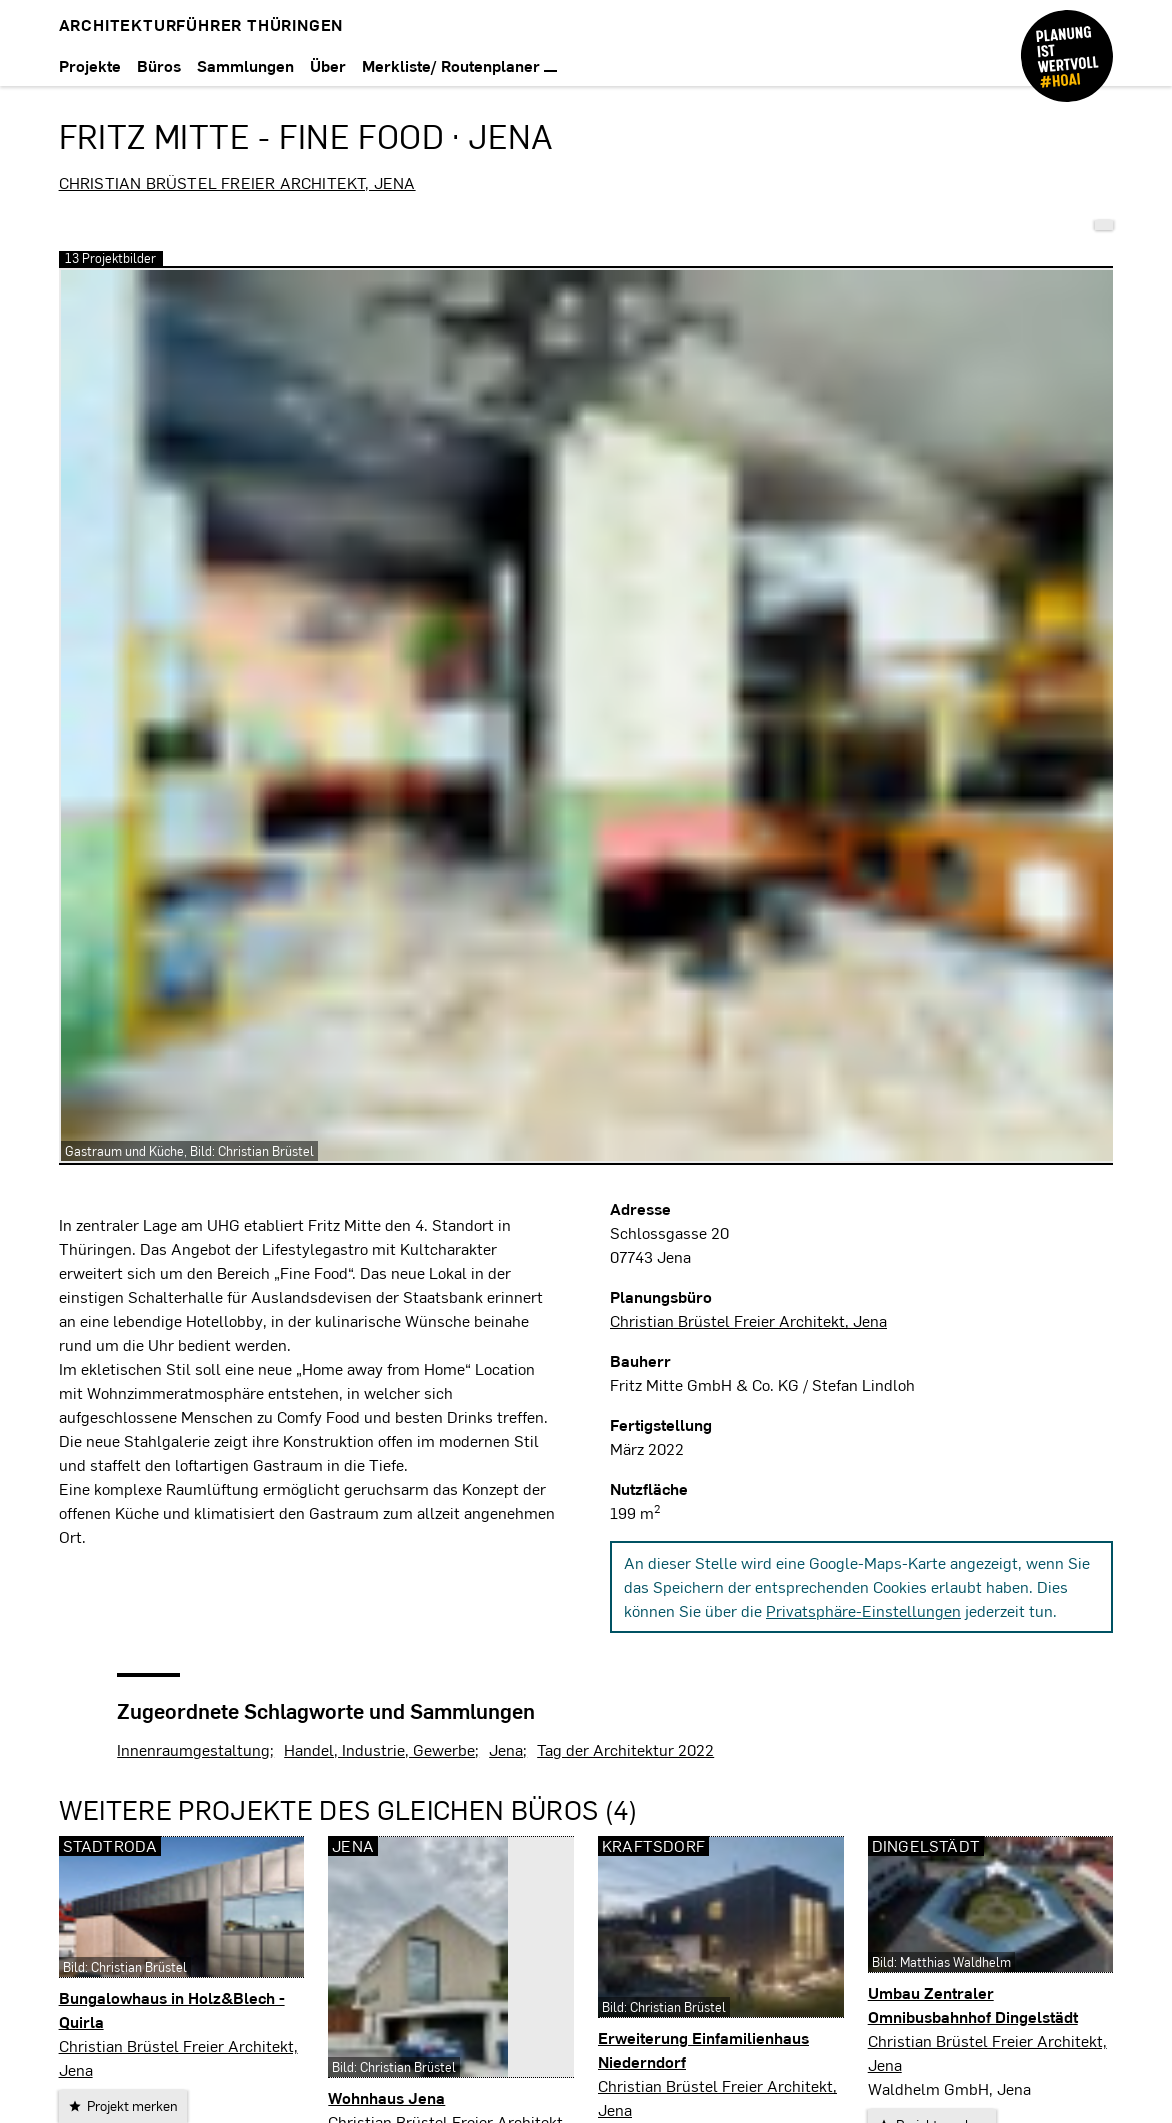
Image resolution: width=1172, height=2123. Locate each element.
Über (328, 65)
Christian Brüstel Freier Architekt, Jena (237, 182)
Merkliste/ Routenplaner (459, 65)
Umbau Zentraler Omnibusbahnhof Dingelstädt (973, 2004)
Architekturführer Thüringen (201, 24)
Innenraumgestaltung (193, 1749)
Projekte (90, 65)
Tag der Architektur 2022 (625, 1749)
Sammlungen (245, 65)
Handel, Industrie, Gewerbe (379, 1749)
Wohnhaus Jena (386, 2097)
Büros (159, 65)
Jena (506, 1749)
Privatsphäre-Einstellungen (863, 1610)
